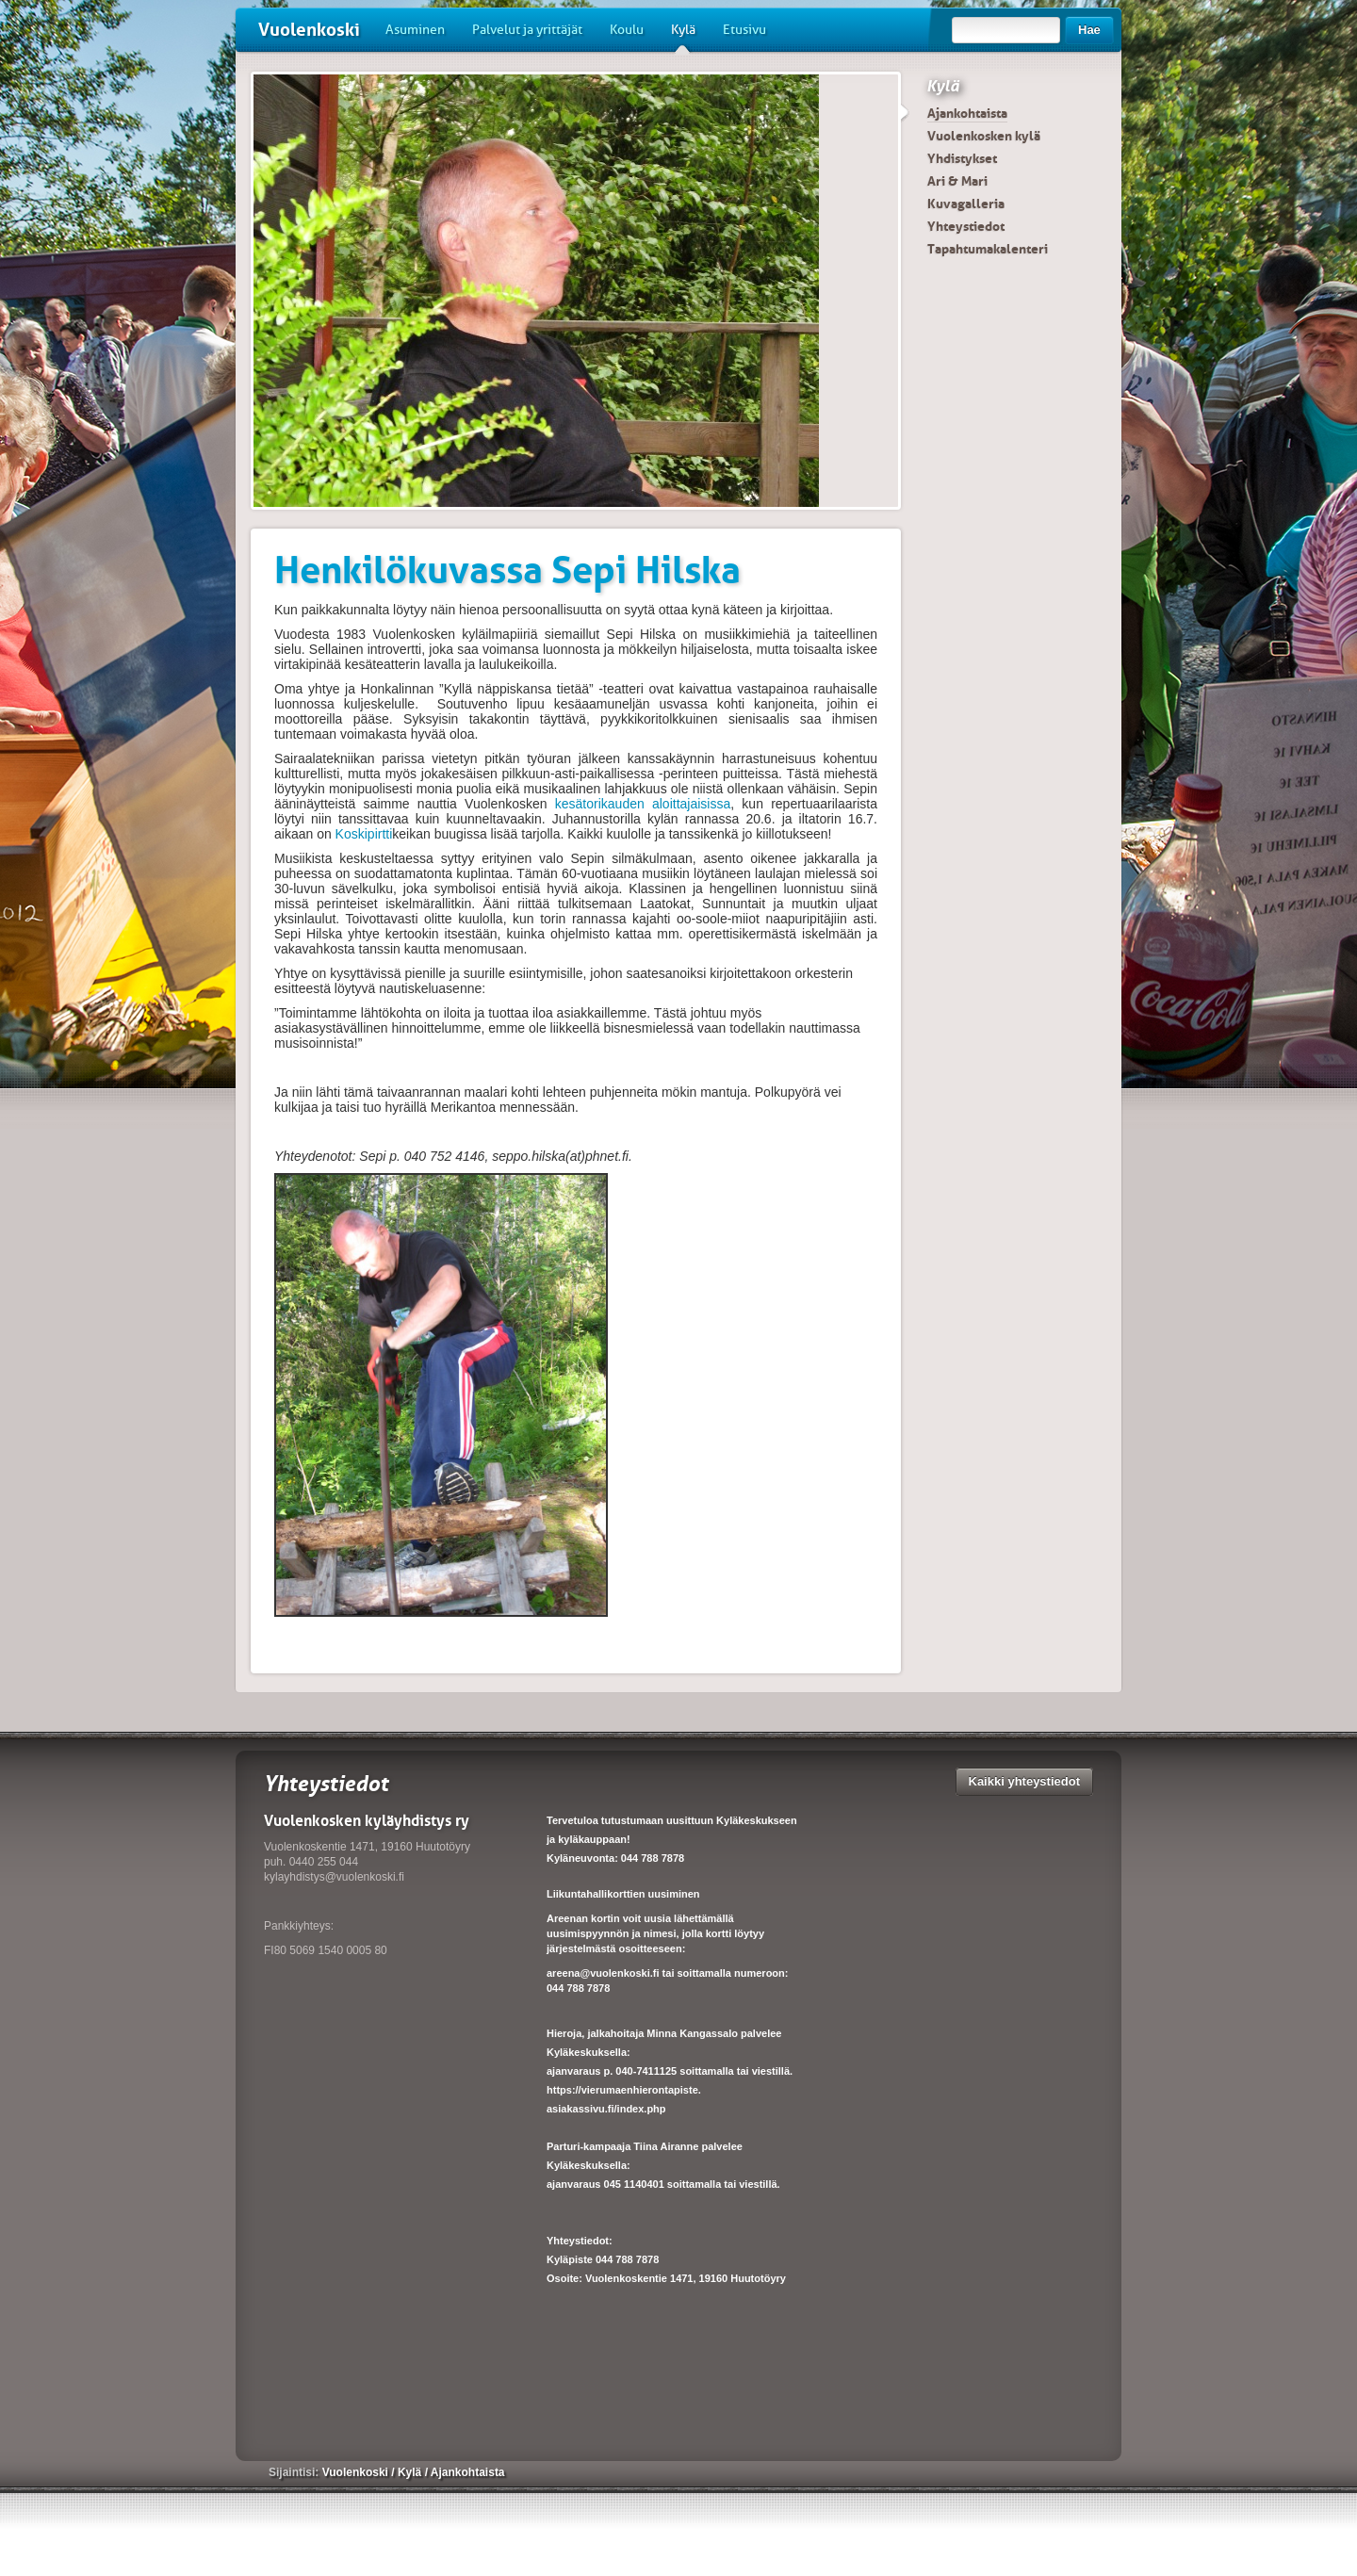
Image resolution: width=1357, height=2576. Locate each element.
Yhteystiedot (966, 226)
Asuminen (415, 30)
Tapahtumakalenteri (987, 248)
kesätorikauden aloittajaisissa (639, 803)
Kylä (683, 37)
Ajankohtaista (967, 113)
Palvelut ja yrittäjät (527, 30)
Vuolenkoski (309, 30)
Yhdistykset (962, 158)
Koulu (627, 30)
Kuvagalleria (966, 203)
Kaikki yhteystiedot (1025, 1781)
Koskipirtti (364, 833)
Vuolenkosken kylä (983, 135)
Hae (1089, 30)
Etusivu (744, 30)
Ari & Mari (957, 180)
